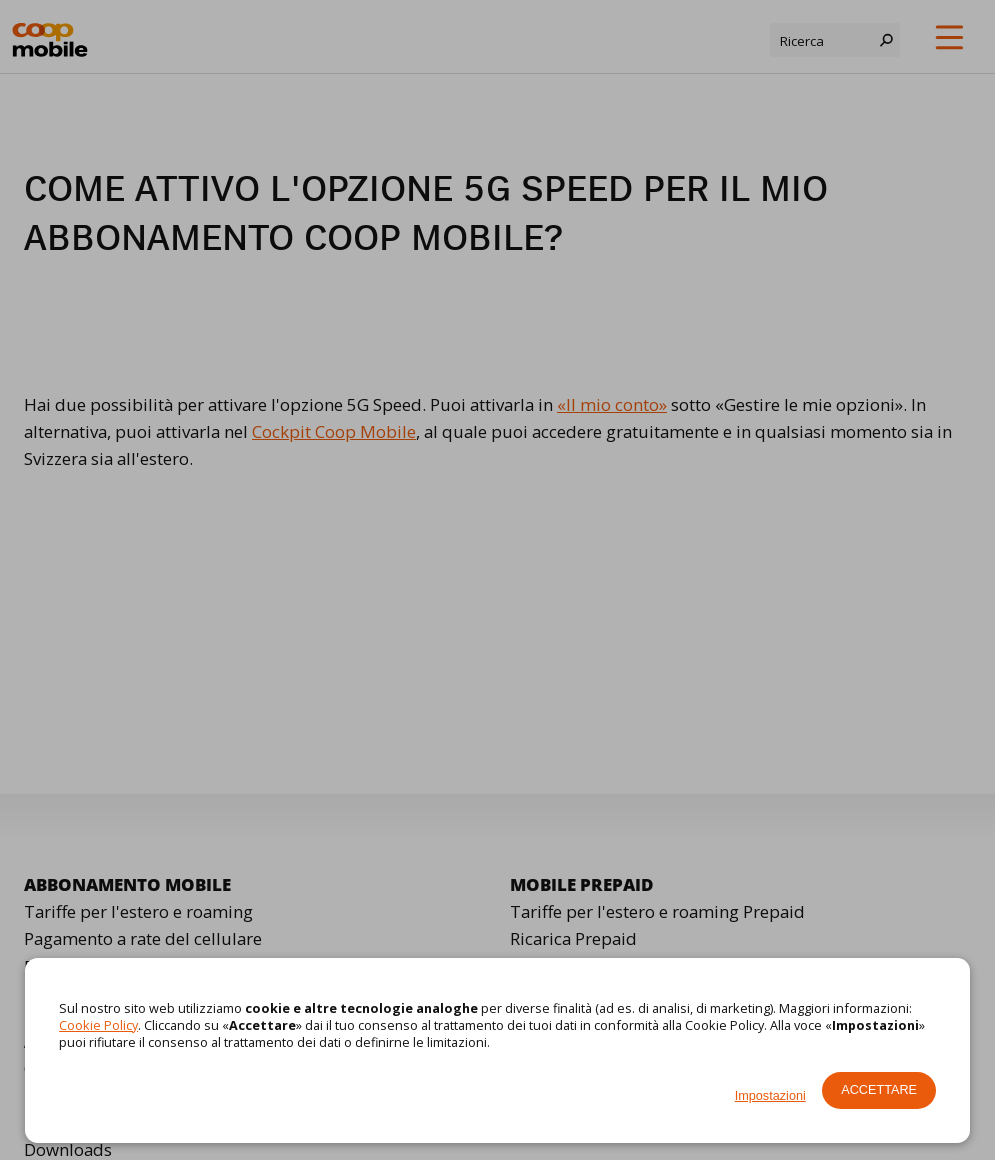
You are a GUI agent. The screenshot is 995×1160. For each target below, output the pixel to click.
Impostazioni (770, 1096)
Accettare (879, 1090)
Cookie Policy (98, 1025)
